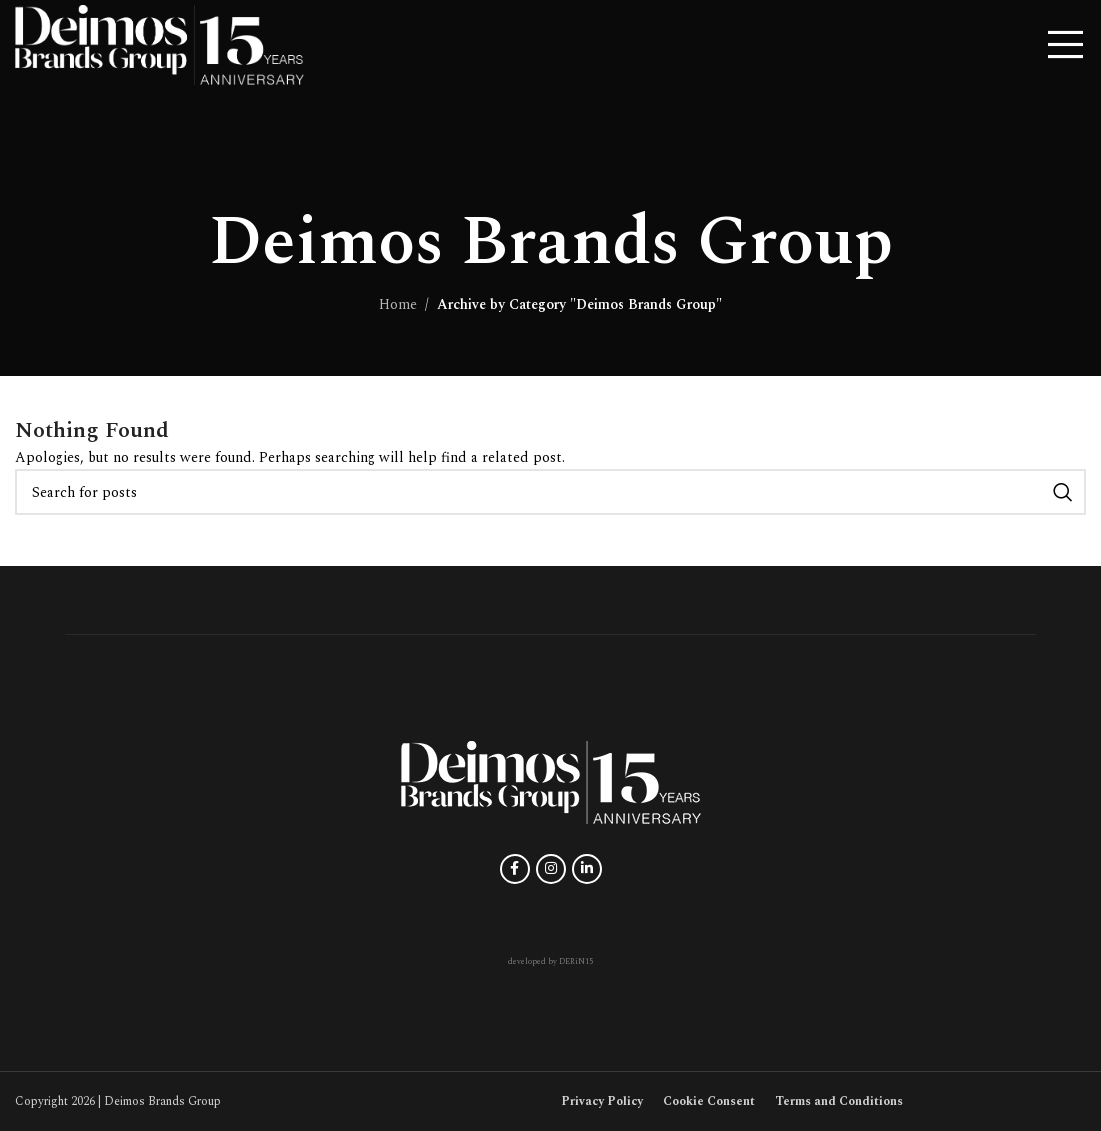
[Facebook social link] (515, 869)
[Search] (550, 492)
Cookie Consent (709, 1101)
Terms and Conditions (839, 1101)
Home (398, 304)
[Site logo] (159, 43)
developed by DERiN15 (550, 962)
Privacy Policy (602, 1101)
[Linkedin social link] (587, 869)
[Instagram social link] (551, 869)
